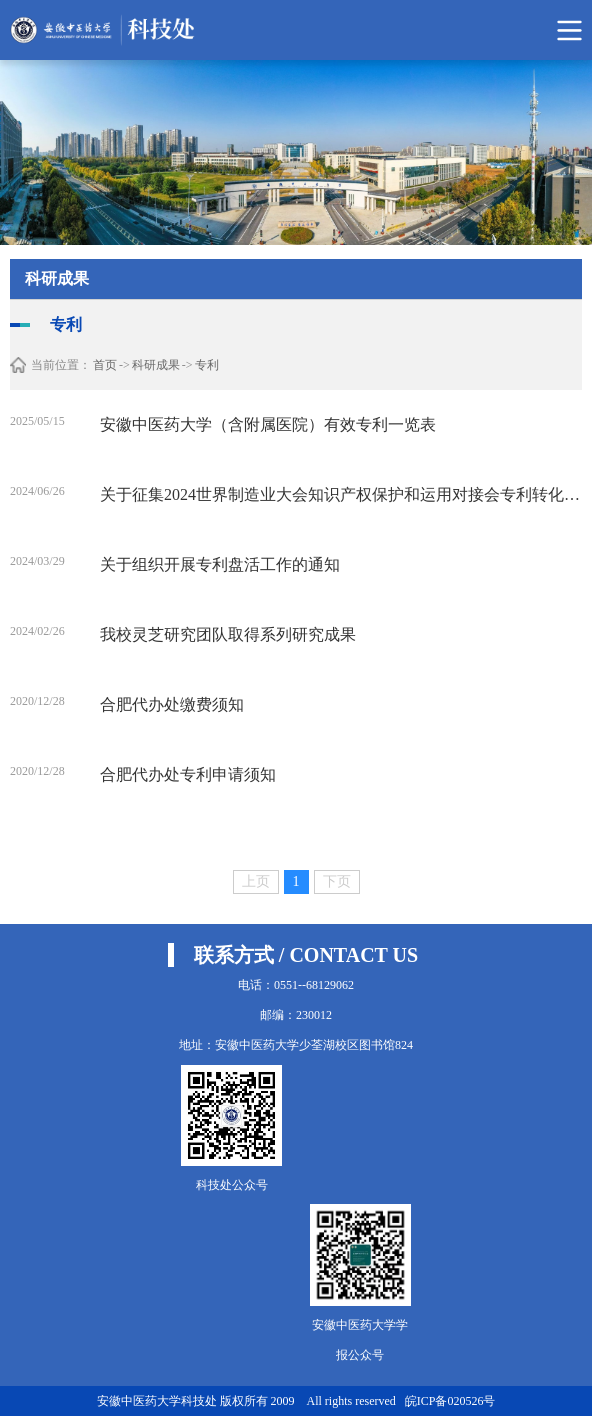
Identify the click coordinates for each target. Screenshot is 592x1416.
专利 (207, 365)
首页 (105, 365)
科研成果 (156, 365)
